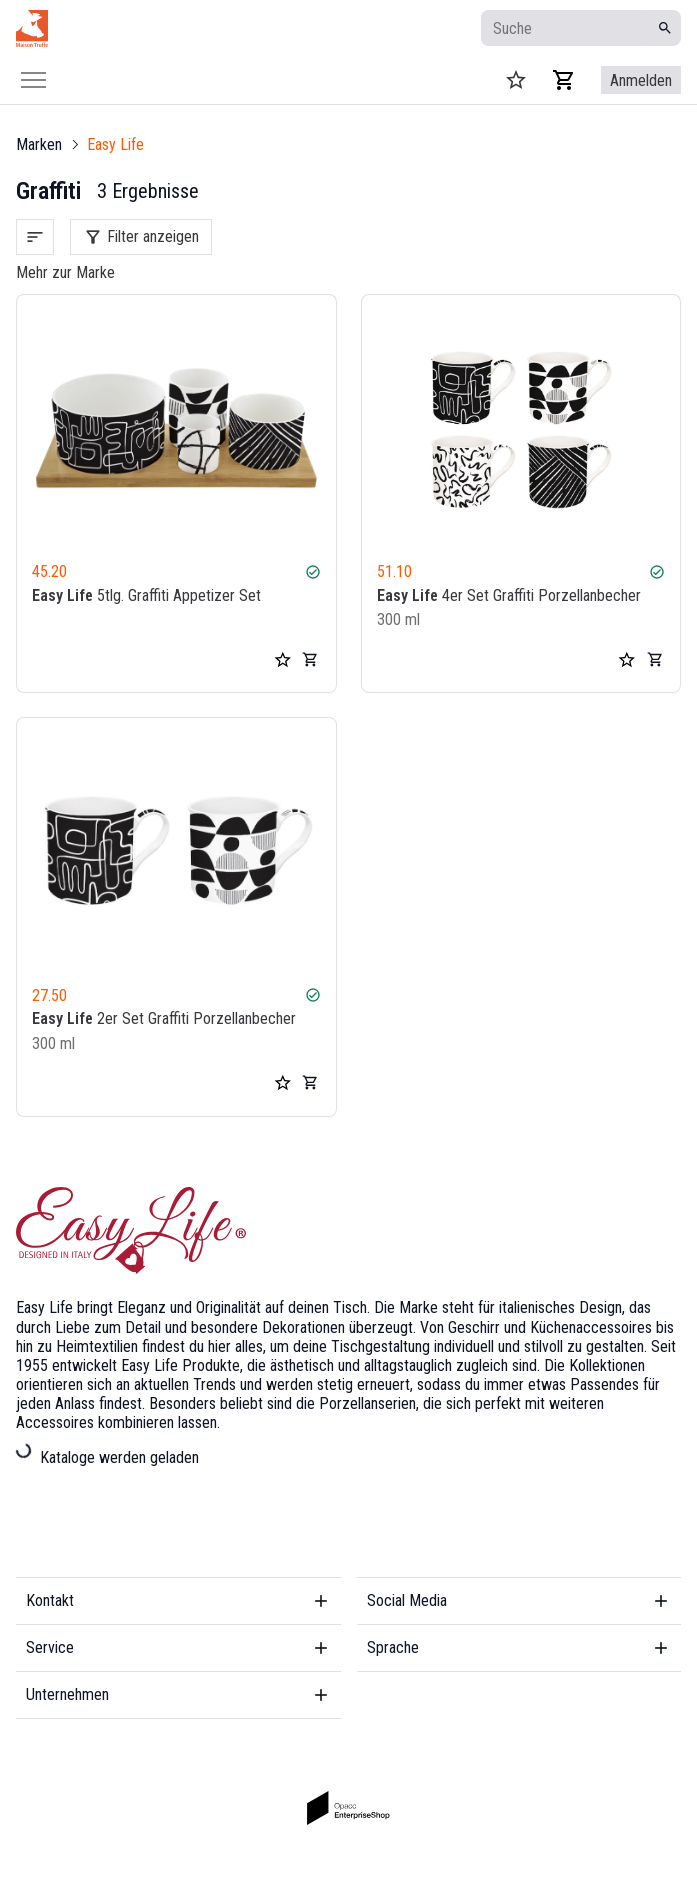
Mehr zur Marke (65, 272)
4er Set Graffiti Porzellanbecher (509, 595)
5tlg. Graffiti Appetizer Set (146, 595)
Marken (39, 144)
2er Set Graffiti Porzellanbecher (164, 1019)
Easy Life (115, 144)
